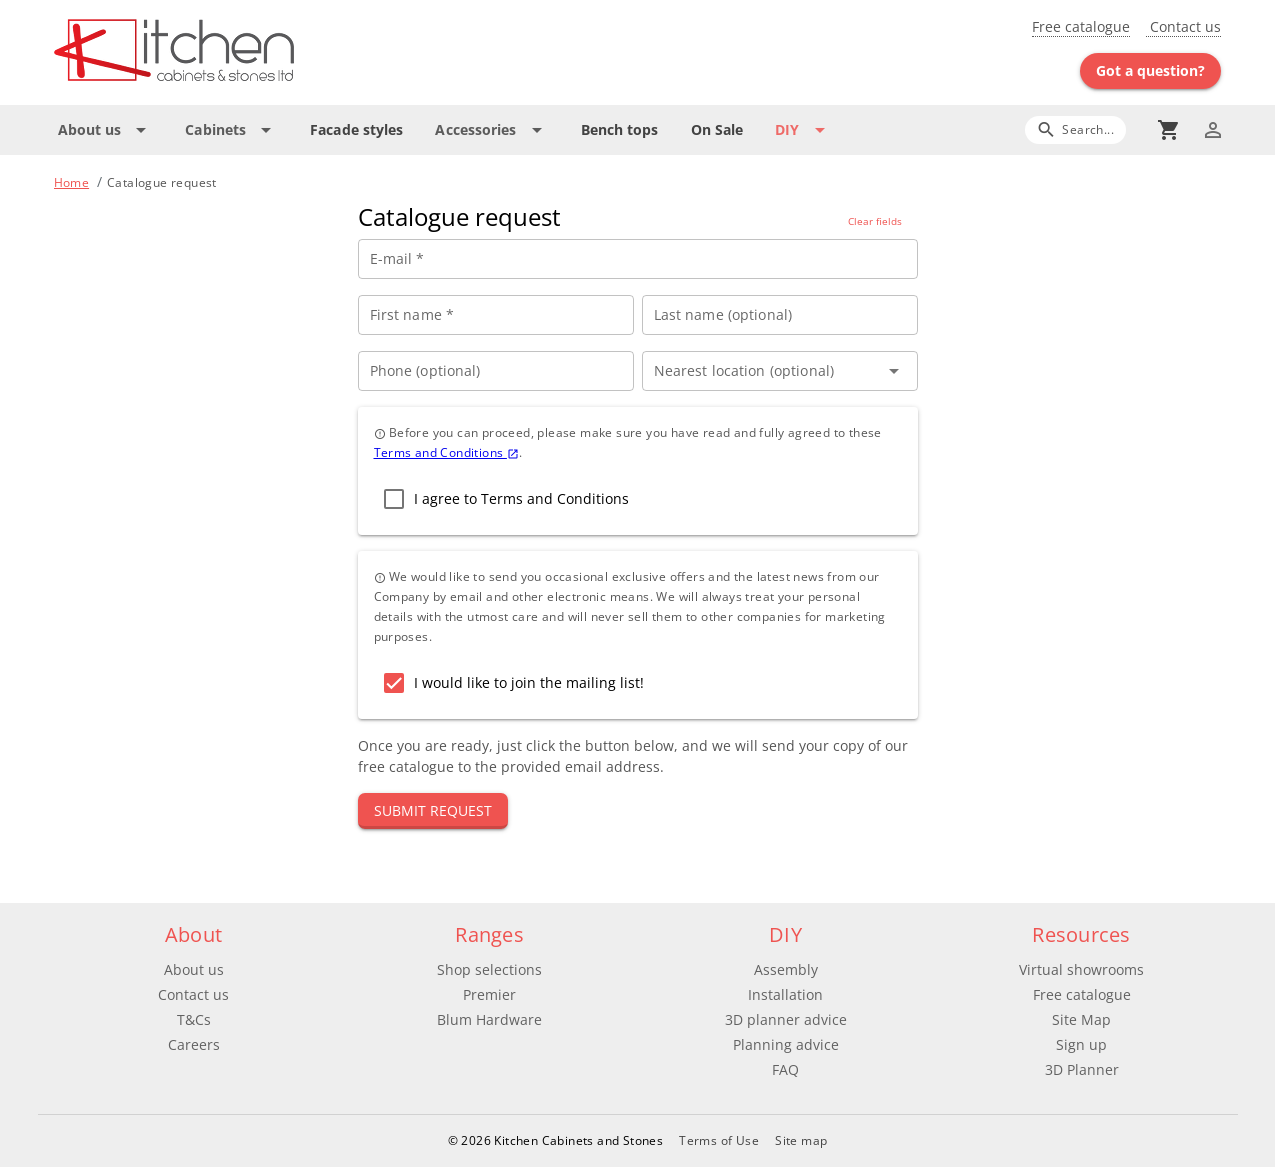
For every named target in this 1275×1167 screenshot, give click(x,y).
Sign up (1081, 1044)
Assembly (786, 969)
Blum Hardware (489, 1019)
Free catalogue (1081, 26)
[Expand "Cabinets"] (231, 130)
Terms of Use (719, 1140)
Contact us (1183, 26)
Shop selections (489, 969)
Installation (785, 994)
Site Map (1081, 1019)
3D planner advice (786, 1019)
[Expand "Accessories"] (491, 130)
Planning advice (786, 1044)
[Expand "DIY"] (803, 130)
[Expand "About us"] (106, 130)
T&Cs (194, 1019)
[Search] (1075, 129)
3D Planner (1082, 1069)
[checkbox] (501, 499)
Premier (489, 994)
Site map (801, 1140)
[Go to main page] (246, 52)
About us (194, 969)
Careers (194, 1044)
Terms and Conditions (446, 452)
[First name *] (496, 315)
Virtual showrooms (1081, 969)
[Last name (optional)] (780, 315)
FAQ (785, 1069)
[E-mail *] (638, 259)
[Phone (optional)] (496, 371)
